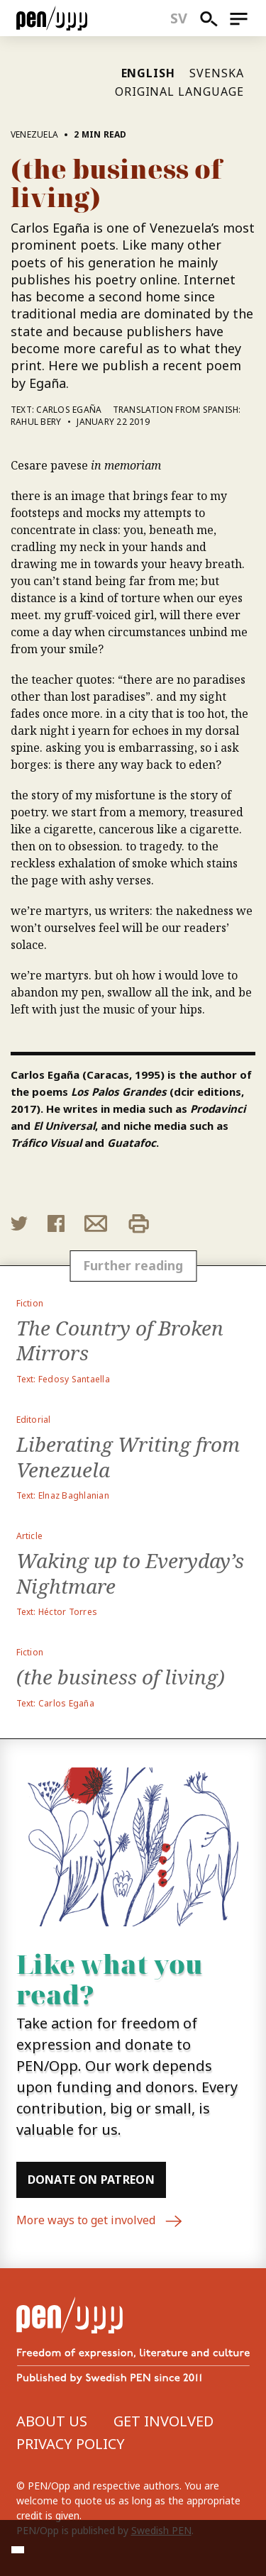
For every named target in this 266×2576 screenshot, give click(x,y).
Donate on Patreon (91, 2179)
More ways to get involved (99, 2221)
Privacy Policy (70, 2443)
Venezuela (35, 134)
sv (179, 18)
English (148, 73)
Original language (179, 91)
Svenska (216, 73)
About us (51, 2421)
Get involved (163, 2421)
